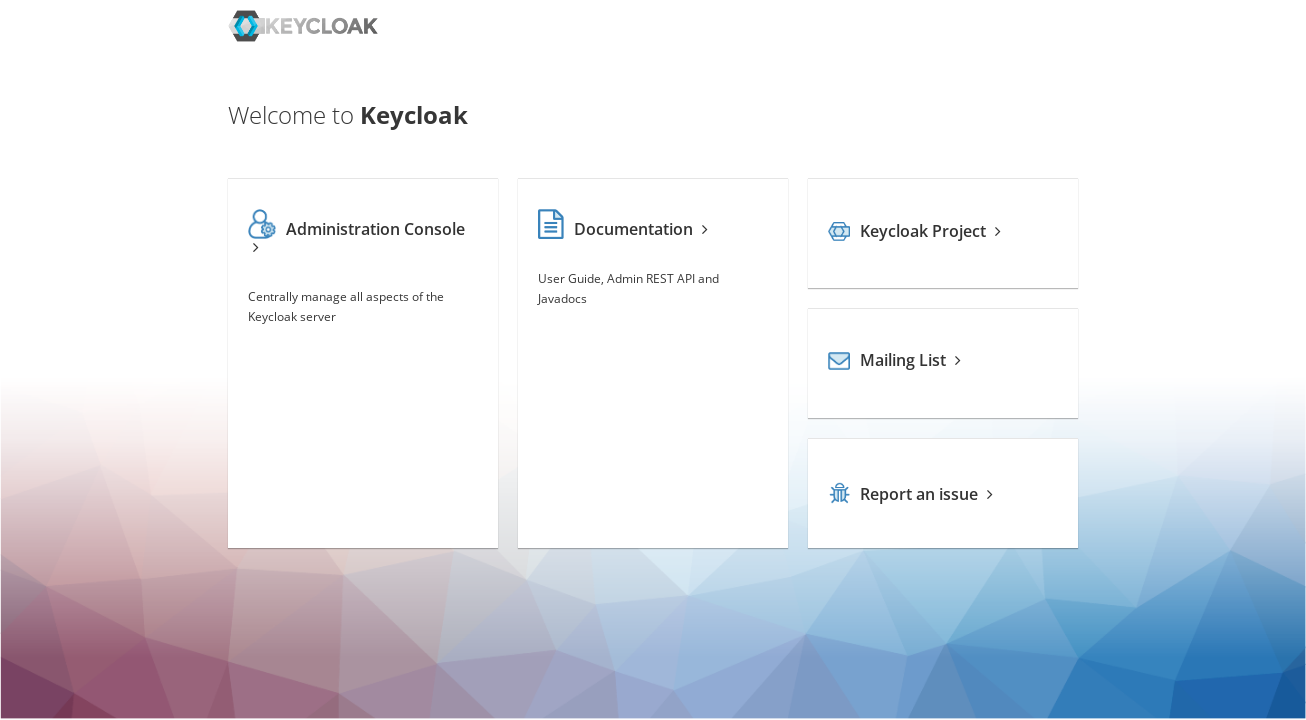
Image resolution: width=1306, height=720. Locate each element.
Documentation (623, 229)
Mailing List (894, 360)
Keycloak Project (914, 231)
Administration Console (357, 236)
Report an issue (910, 494)
